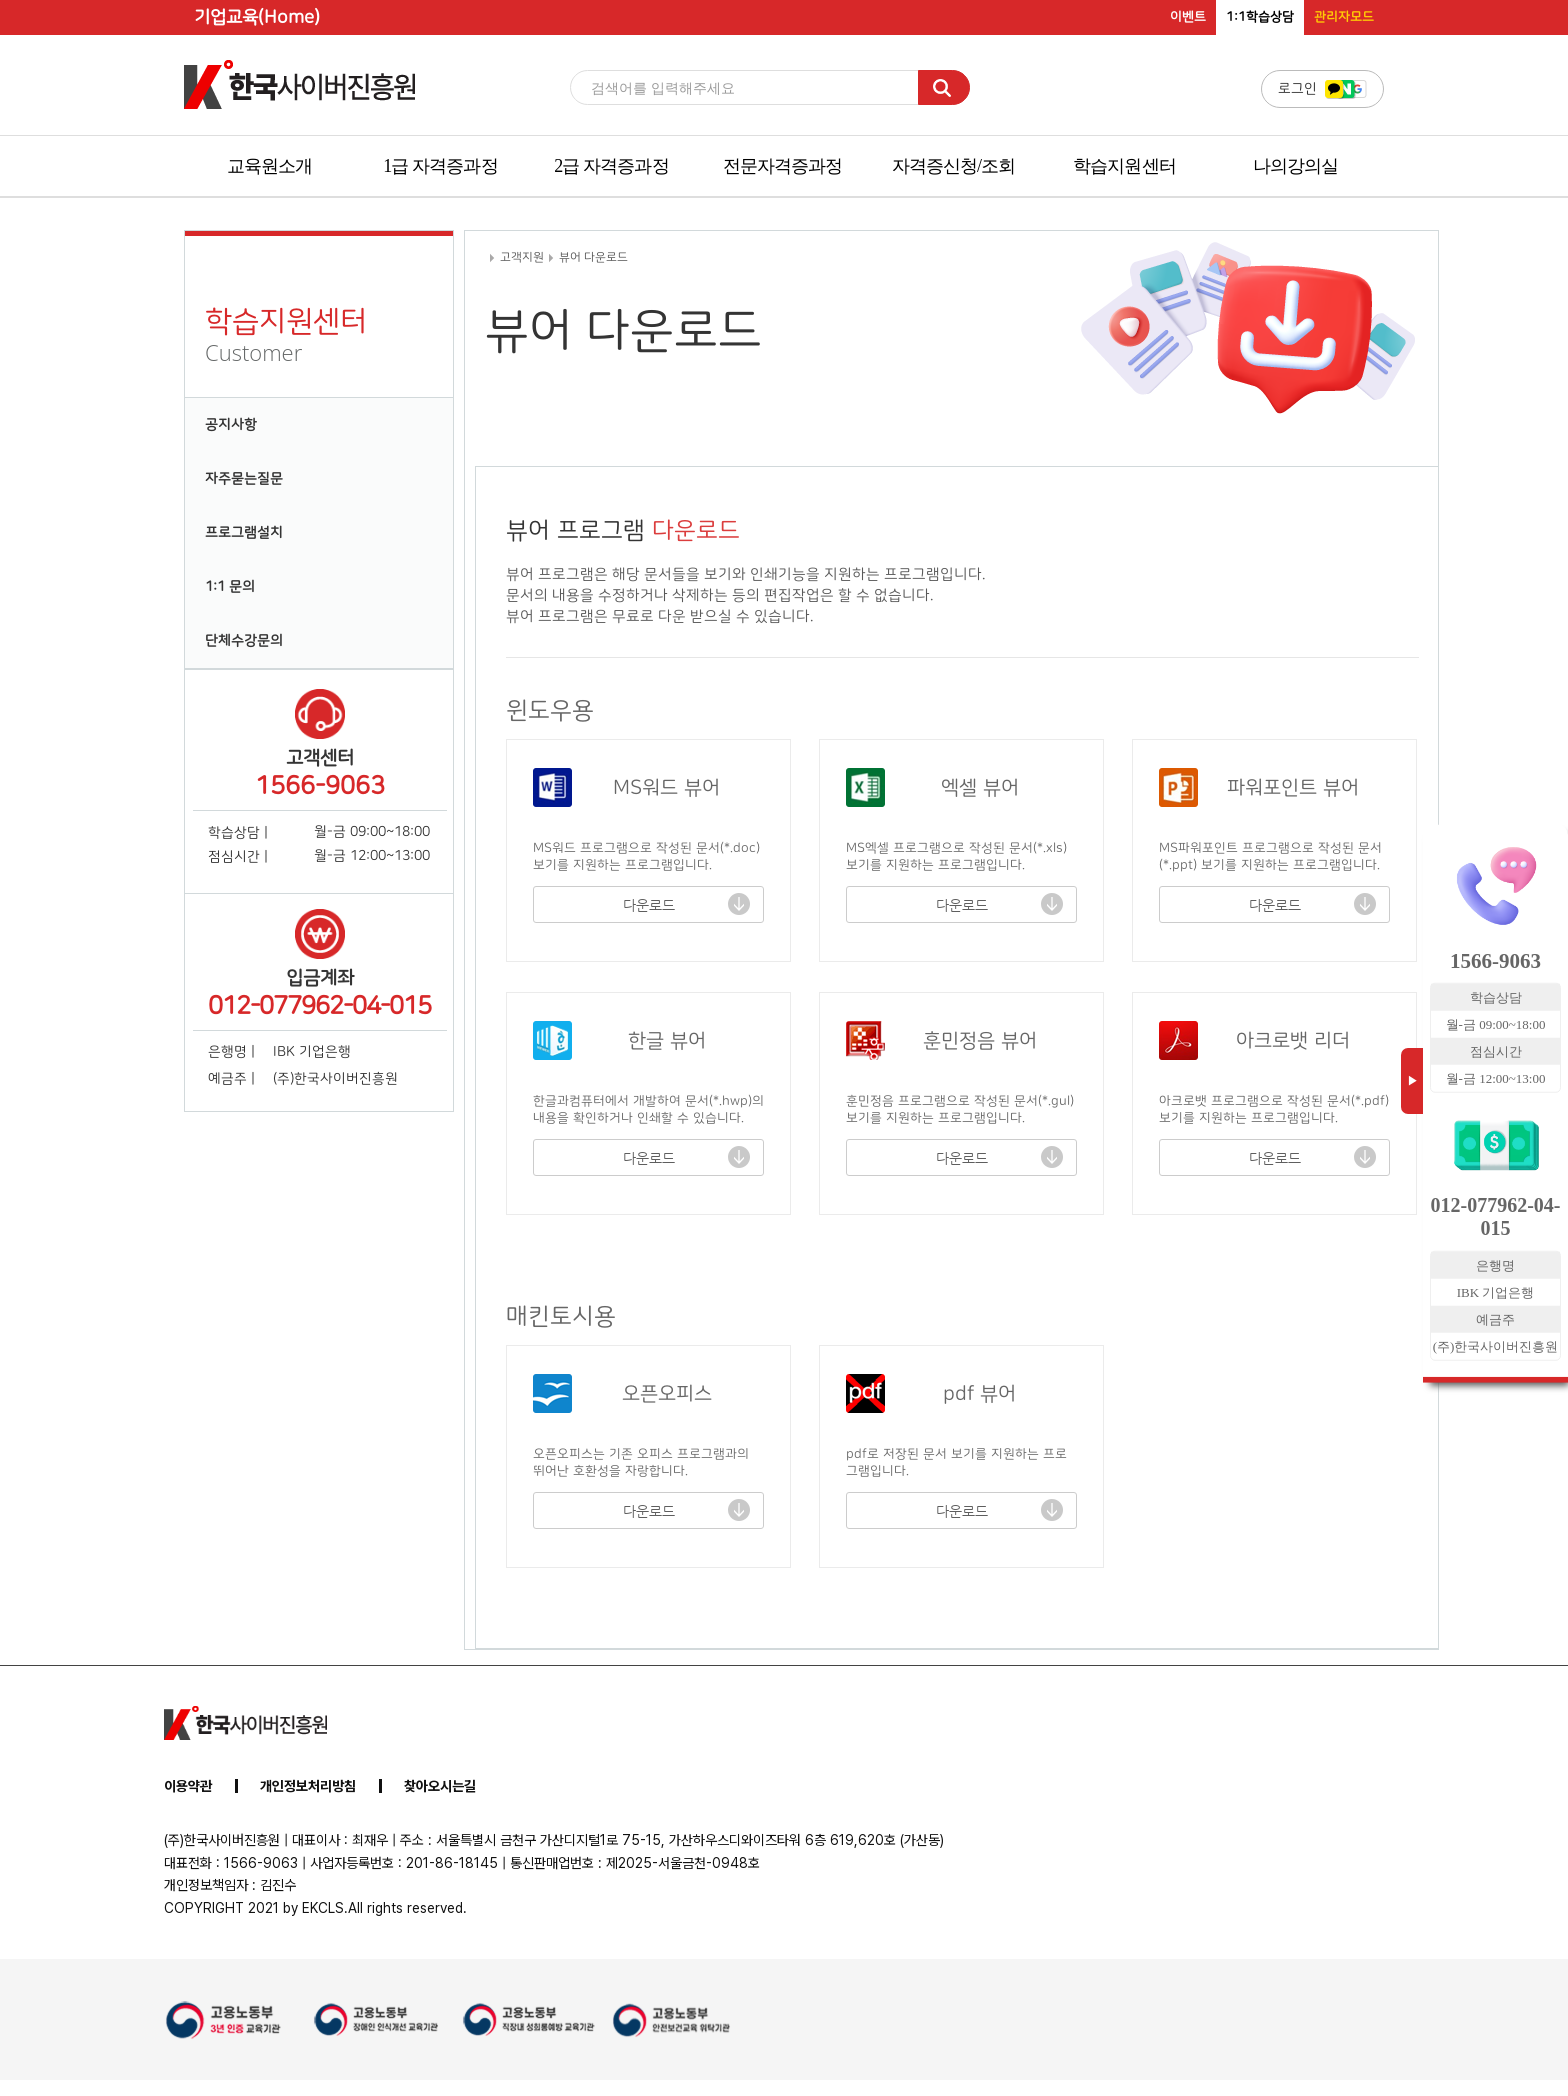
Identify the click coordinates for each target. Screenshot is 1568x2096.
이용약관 (188, 1786)
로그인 (1322, 89)
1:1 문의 (230, 587)
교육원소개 (270, 166)
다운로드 (649, 905)
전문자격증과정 (783, 166)
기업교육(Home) (257, 17)
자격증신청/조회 (954, 166)
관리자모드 (1344, 17)
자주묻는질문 (244, 479)
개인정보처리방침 (308, 1786)
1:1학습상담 (1260, 17)
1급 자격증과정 (440, 166)
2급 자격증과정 (611, 166)
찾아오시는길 (440, 1786)
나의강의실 (1296, 166)
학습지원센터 (1124, 166)
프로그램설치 (244, 533)
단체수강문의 (244, 641)
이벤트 (1188, 17)
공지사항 (231, 425)
